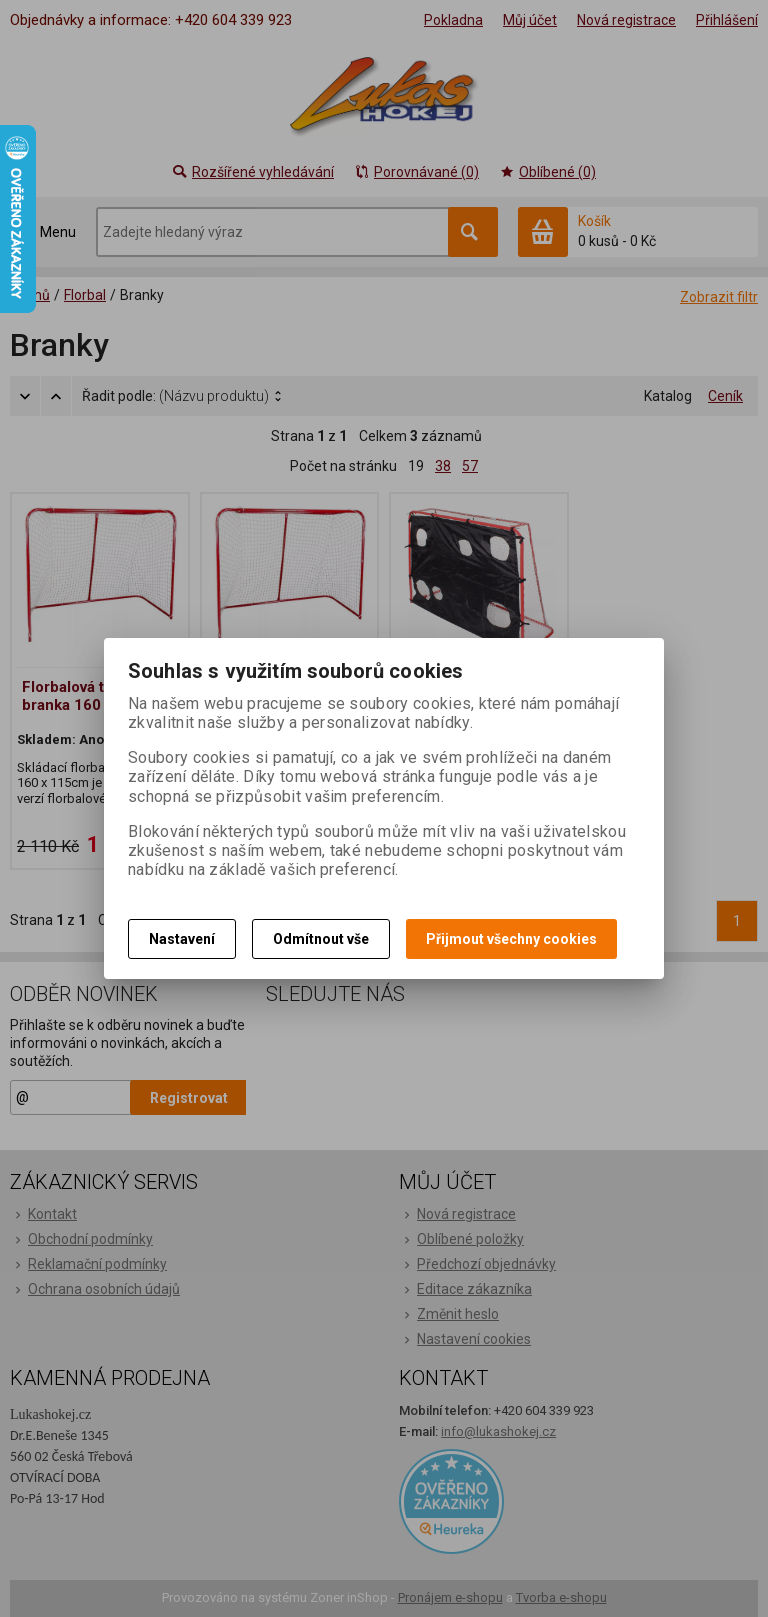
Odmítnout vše (321, 939)
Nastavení (182, 939)
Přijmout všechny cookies (511, 939)
